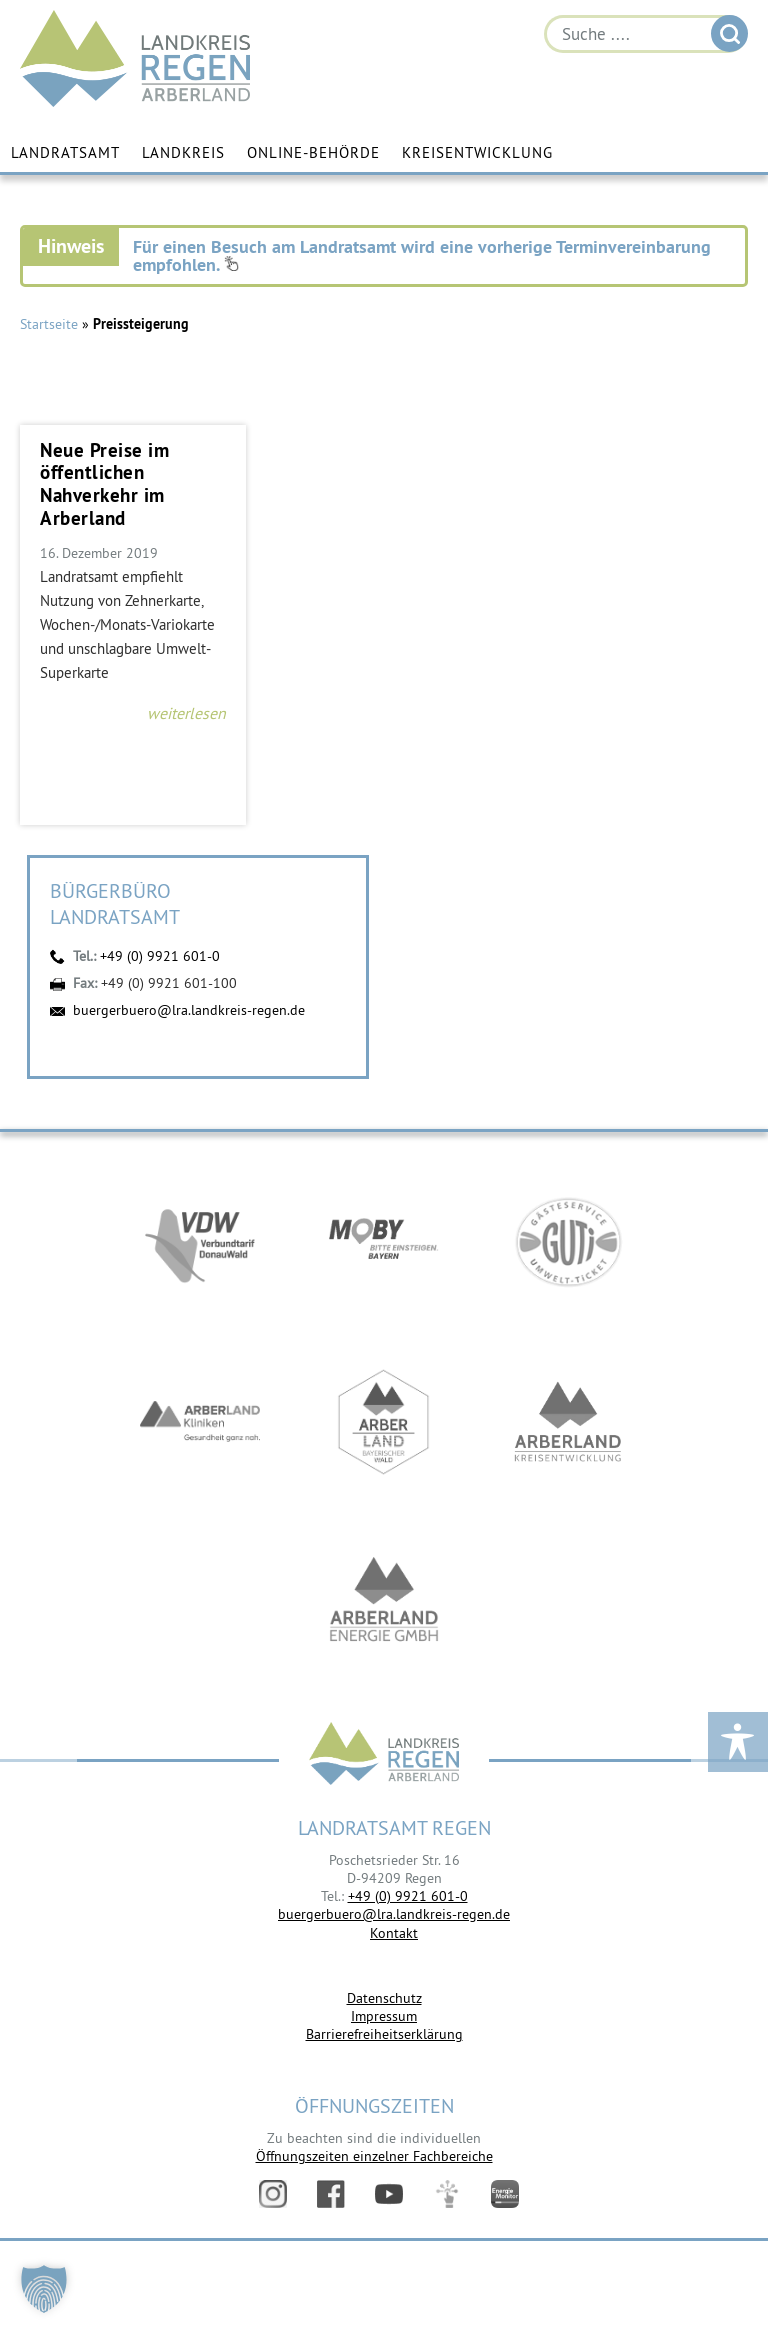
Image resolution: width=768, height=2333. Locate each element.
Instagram (273, 2194)
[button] (44, 2289)
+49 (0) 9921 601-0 (160, 956)
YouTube (389, 2194)
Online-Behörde (313, 152)
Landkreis (183, 152)
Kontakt (394, 1933)
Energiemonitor (505, 2194)
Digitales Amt (447, 2194)
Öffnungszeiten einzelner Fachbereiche (374, 2156)
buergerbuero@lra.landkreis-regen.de (189, 1010)
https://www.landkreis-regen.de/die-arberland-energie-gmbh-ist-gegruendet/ (384, 1602)
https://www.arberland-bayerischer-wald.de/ (384, 1422)
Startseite (49, 324)
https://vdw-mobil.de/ (200, 1242)
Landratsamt (65, 152)
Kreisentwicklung (477, 152)
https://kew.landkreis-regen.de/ (568, 1422)
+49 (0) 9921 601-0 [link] (408, 1896)
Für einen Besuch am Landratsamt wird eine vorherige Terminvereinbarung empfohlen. (422, 255)
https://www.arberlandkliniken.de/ (200, 1422)
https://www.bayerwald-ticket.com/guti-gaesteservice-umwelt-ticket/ (568, 1242)
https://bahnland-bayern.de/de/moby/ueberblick (384, 1242)
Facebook (331, 2194)
